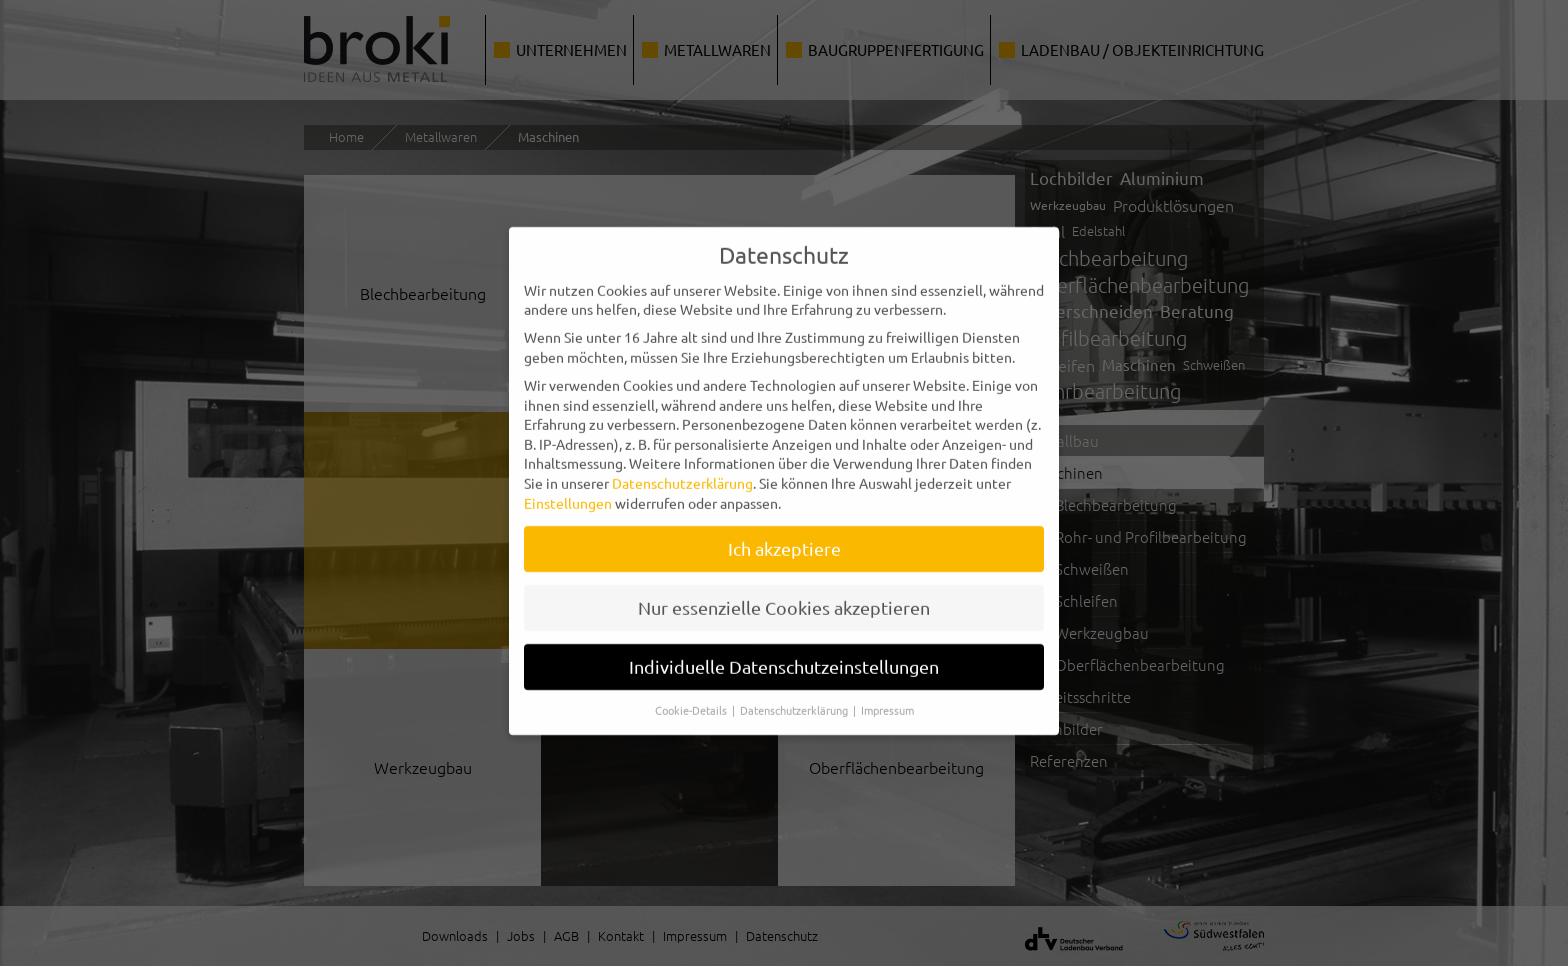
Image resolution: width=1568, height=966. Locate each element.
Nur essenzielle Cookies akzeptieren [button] (784, 595)
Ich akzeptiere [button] (784, 536)
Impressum (887, 697)
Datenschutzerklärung (682, 470)
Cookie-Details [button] (692, 697)
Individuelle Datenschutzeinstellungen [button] (784, 654)
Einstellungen (568, 490)
